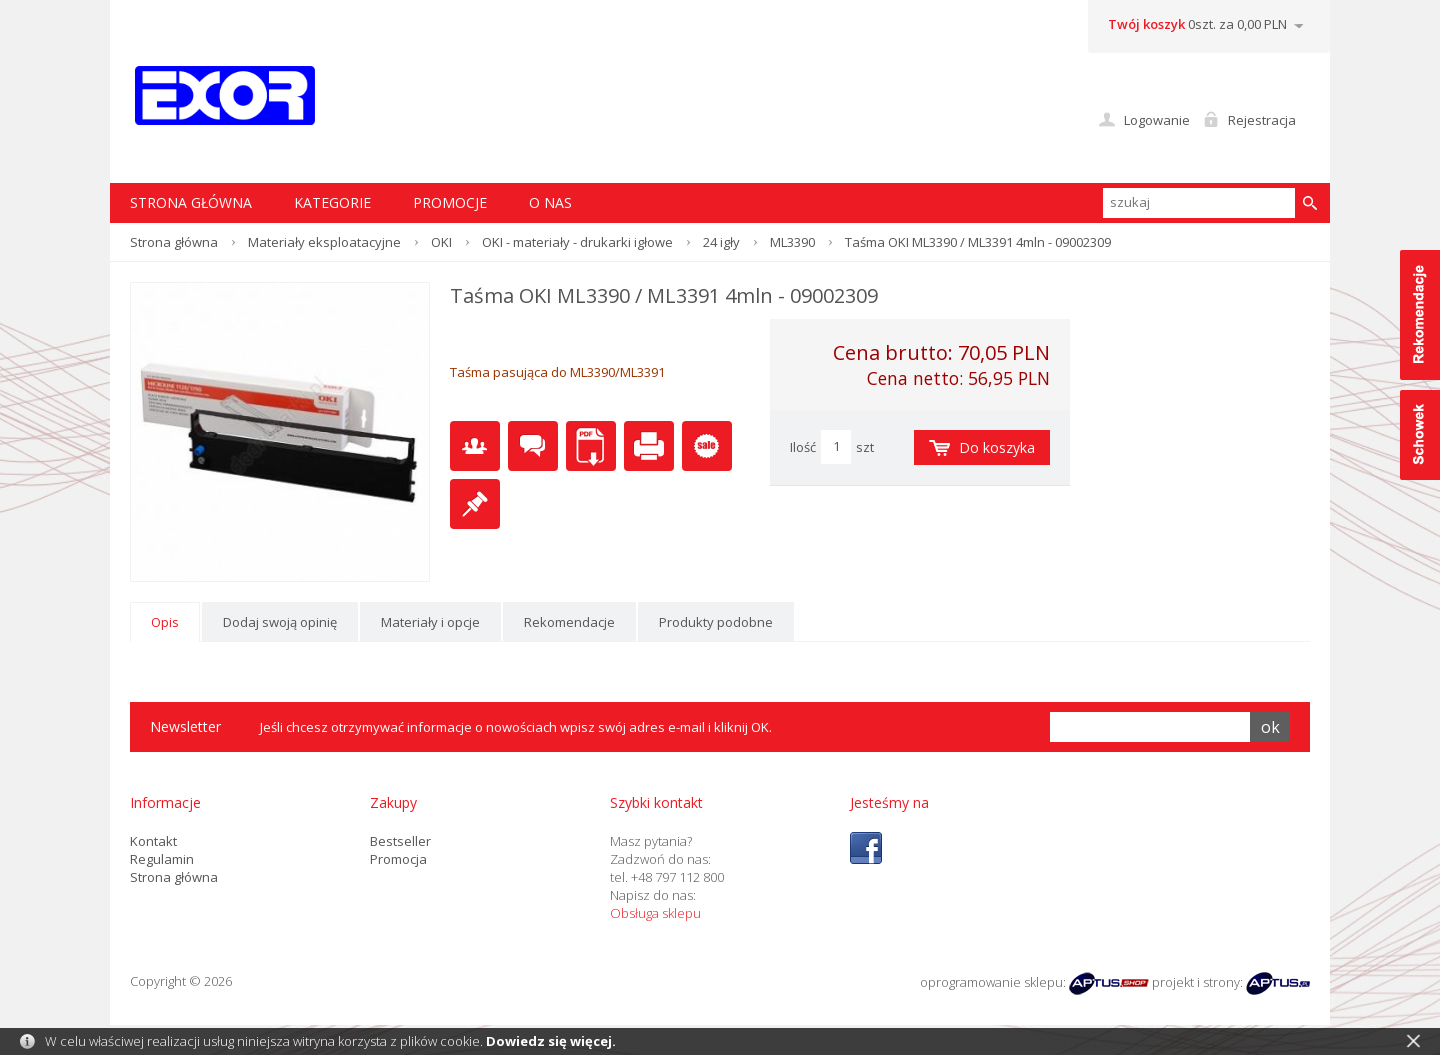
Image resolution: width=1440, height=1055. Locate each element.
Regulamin (162, 859)
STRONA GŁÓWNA (191, 202)
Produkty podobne (716, 622)
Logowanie (1157, 120)
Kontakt (153, 841)
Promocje (450, 202)
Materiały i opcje (430, 622)
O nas (550, 202)
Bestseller (400, 841)
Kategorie (332, 202)
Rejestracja (1262, 120)
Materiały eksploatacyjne (324, 242)
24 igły (721, 242)
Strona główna (174, 242)
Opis (165, 622)
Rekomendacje (569, 622)
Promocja (398, 859)
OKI (441, 242)
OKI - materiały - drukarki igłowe (577, 242)
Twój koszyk (1146, 24)
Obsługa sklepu (655, 913)
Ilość (803, 447)
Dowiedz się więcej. (551, 1041)
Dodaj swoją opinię (280, 622)
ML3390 (792, 242)
